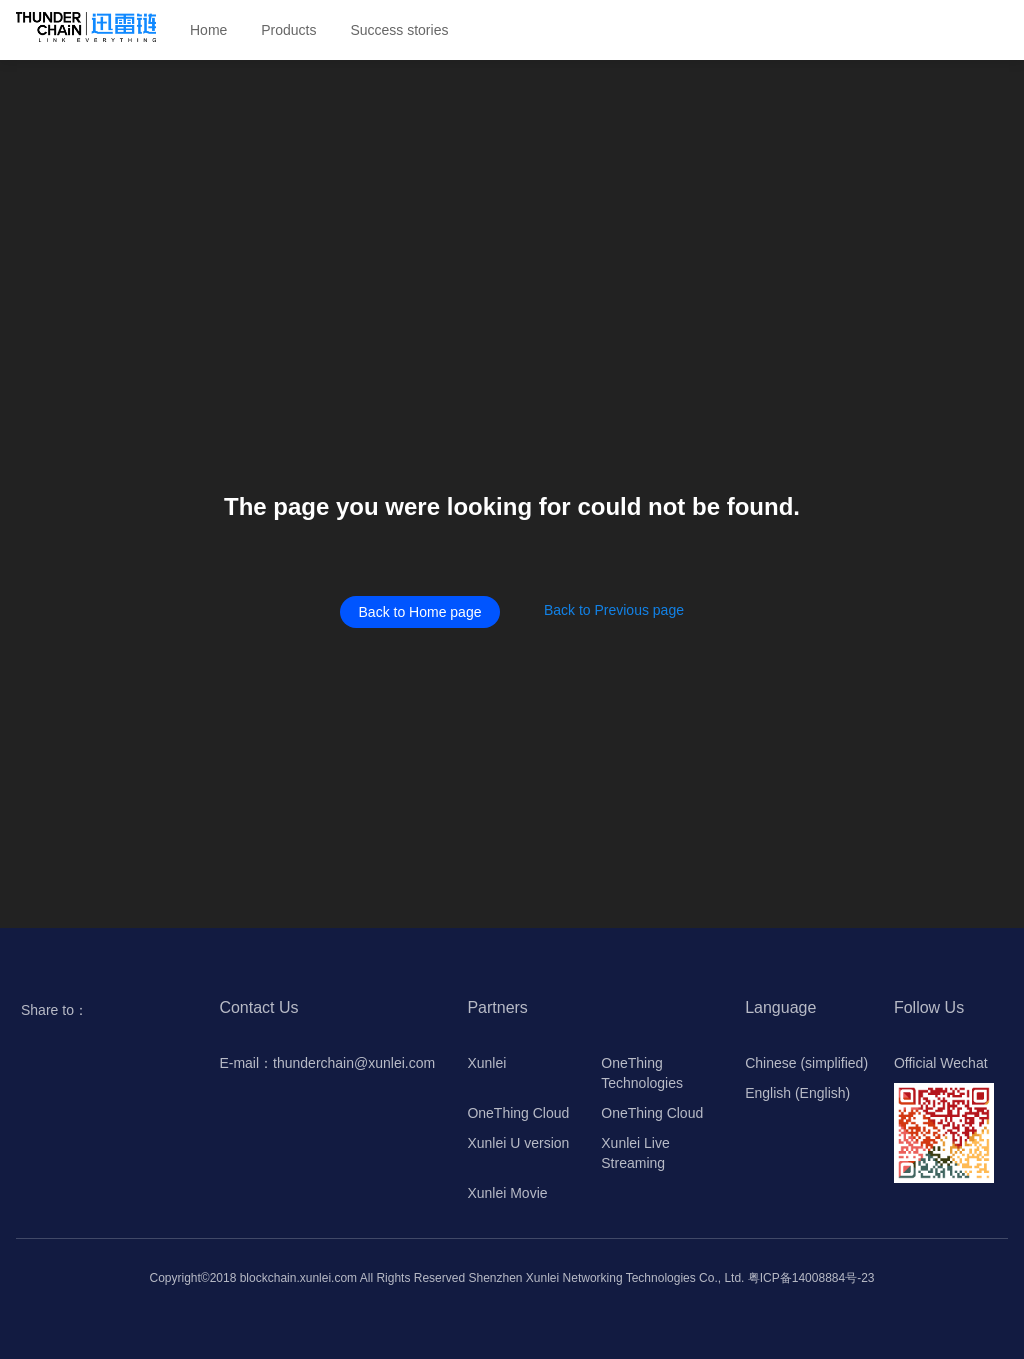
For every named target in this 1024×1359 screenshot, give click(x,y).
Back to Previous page (614, 610)
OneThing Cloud (518, 1113)
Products (288, 30)
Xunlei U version (518, 1143)
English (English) (797, 1093)
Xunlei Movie (507, 1193)
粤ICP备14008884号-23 (811, 1278)
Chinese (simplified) (806, 1063)
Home (208, 30)
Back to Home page (420, 612)
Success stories (399, 30)
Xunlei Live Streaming (635, 1153)
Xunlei (486, 1063)
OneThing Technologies (642, 1073)
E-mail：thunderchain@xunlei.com (327, 1063)
